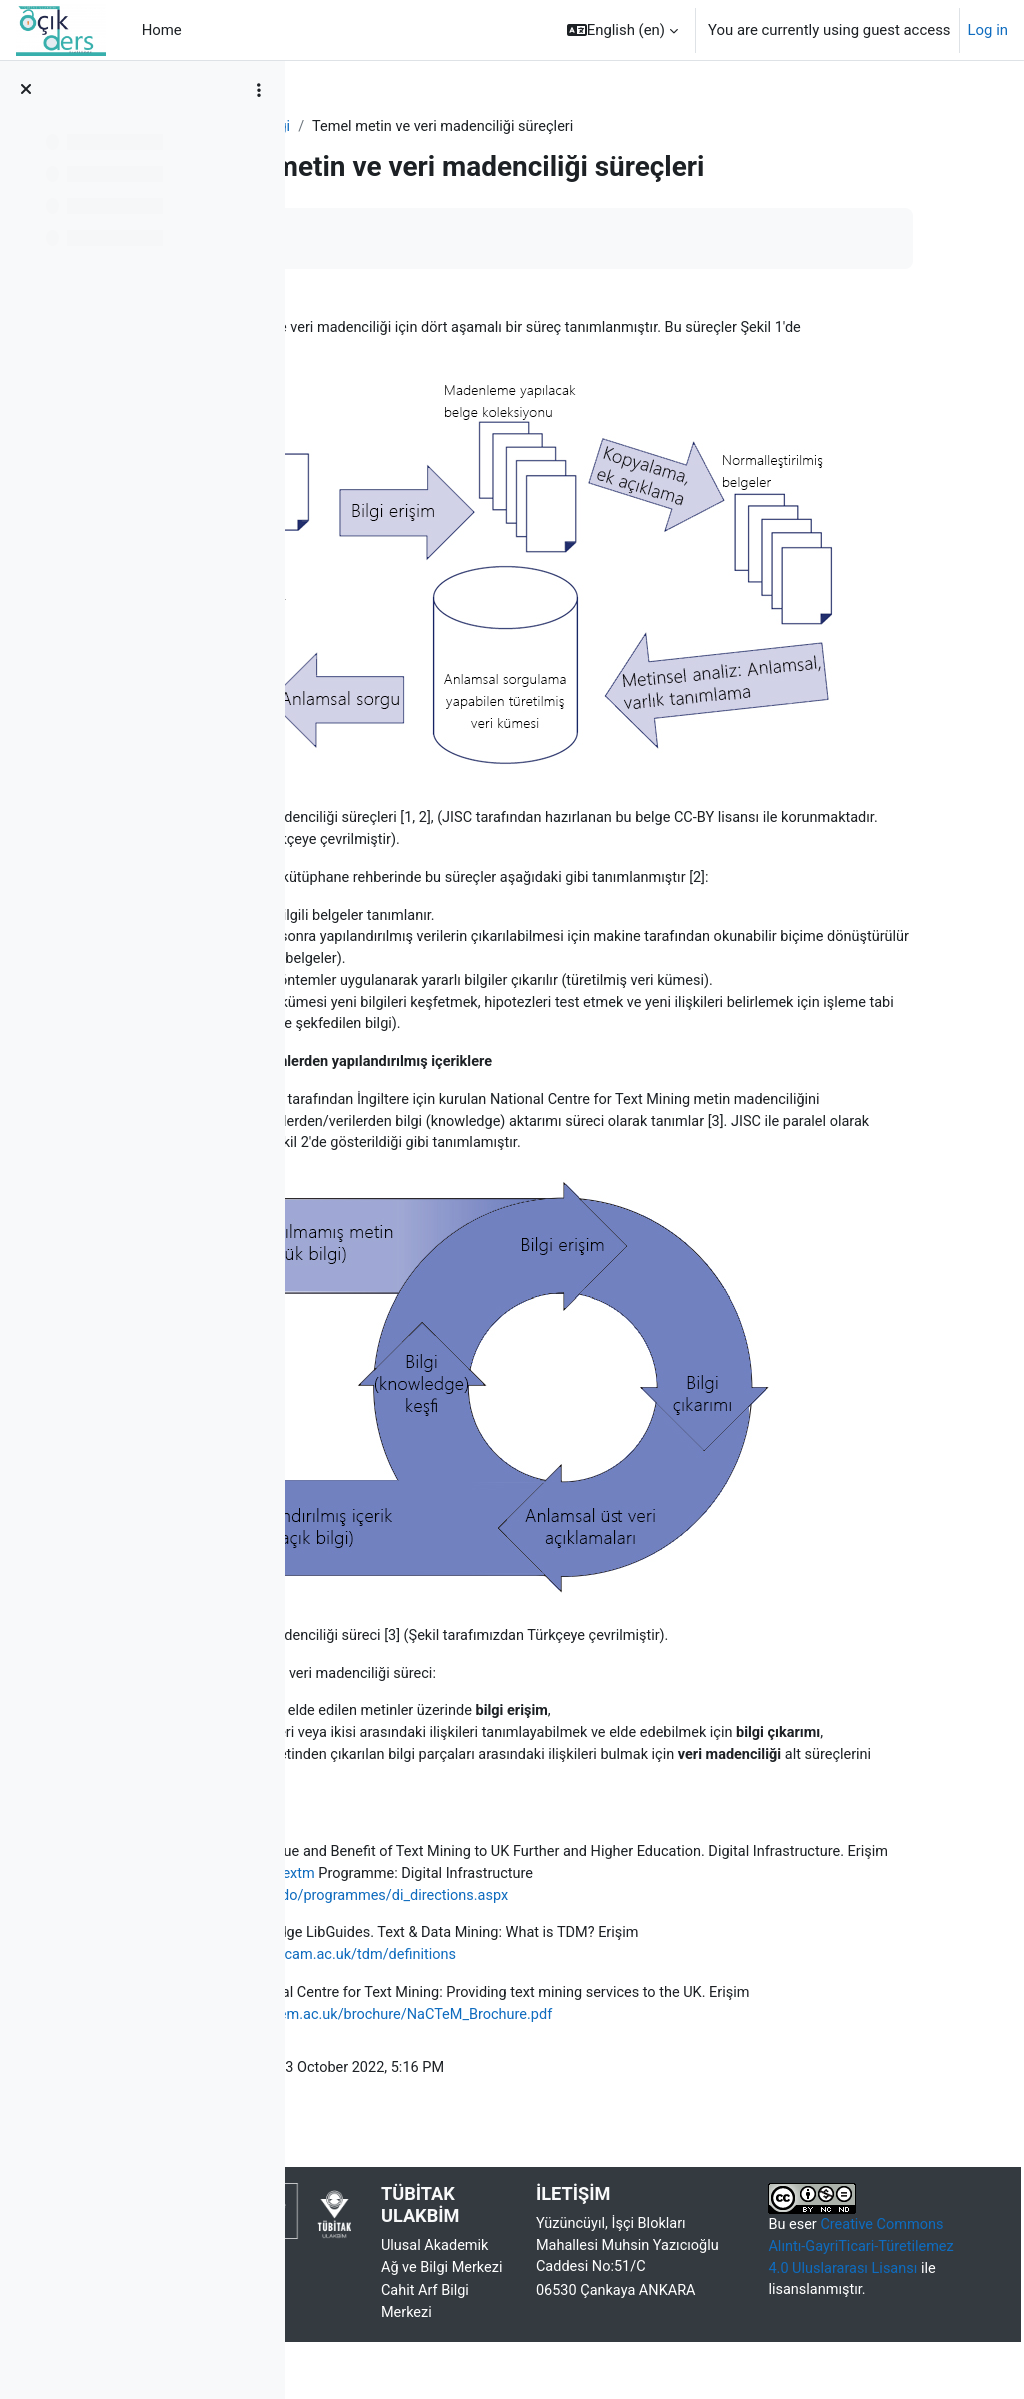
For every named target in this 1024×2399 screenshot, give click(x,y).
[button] (622, 30)
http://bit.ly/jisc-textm (631, 1857)
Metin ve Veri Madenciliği (407, 127)
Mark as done (388, 238)
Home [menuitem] (162, 30)
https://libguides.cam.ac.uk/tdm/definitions (516, 1940)
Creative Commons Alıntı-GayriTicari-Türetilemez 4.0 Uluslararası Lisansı (879, 2258)
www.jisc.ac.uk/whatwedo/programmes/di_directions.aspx (519, 1879)
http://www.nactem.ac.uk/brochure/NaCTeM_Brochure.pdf (611, 2001)
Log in (988, 30)
